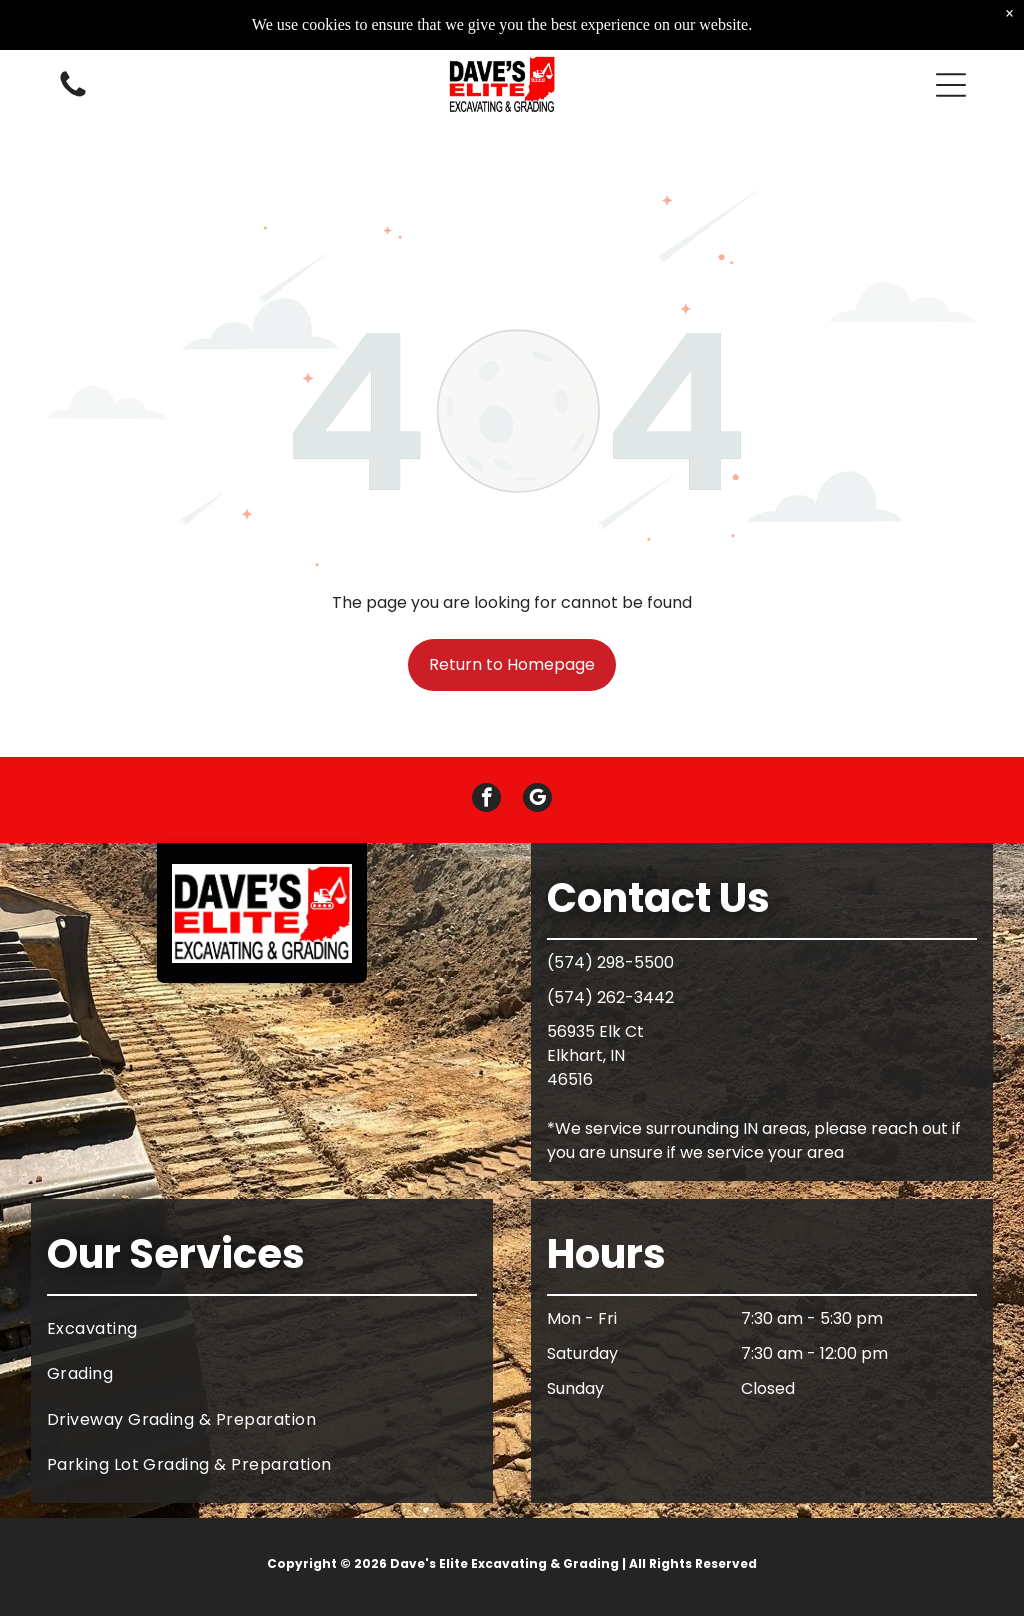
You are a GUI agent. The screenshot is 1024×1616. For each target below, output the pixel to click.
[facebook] (486, 800)
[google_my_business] (537, 800)
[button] (951, 83)
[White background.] (73, 93)
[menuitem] (262, 1328)
